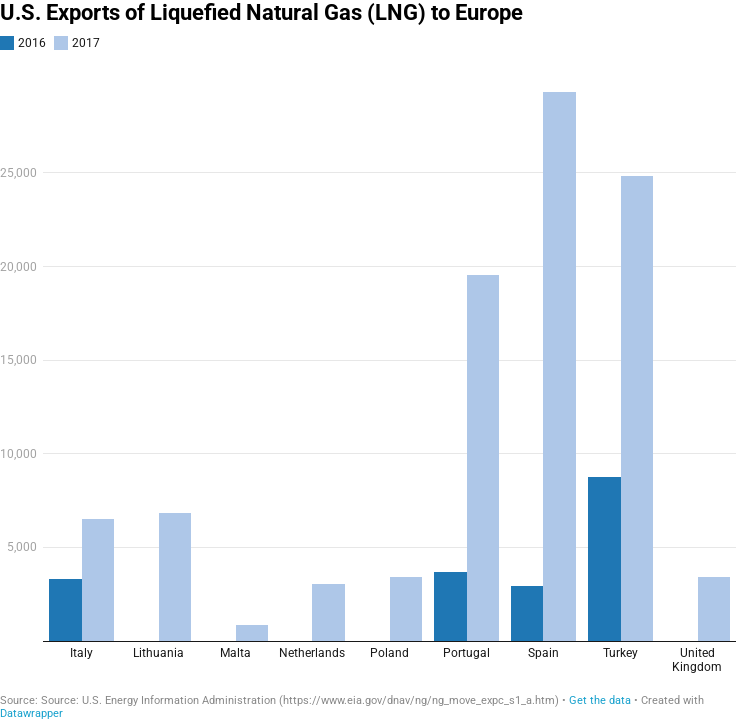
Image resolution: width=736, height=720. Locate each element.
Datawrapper (31, 713)
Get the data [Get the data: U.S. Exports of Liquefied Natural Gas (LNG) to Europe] (600, 700)
